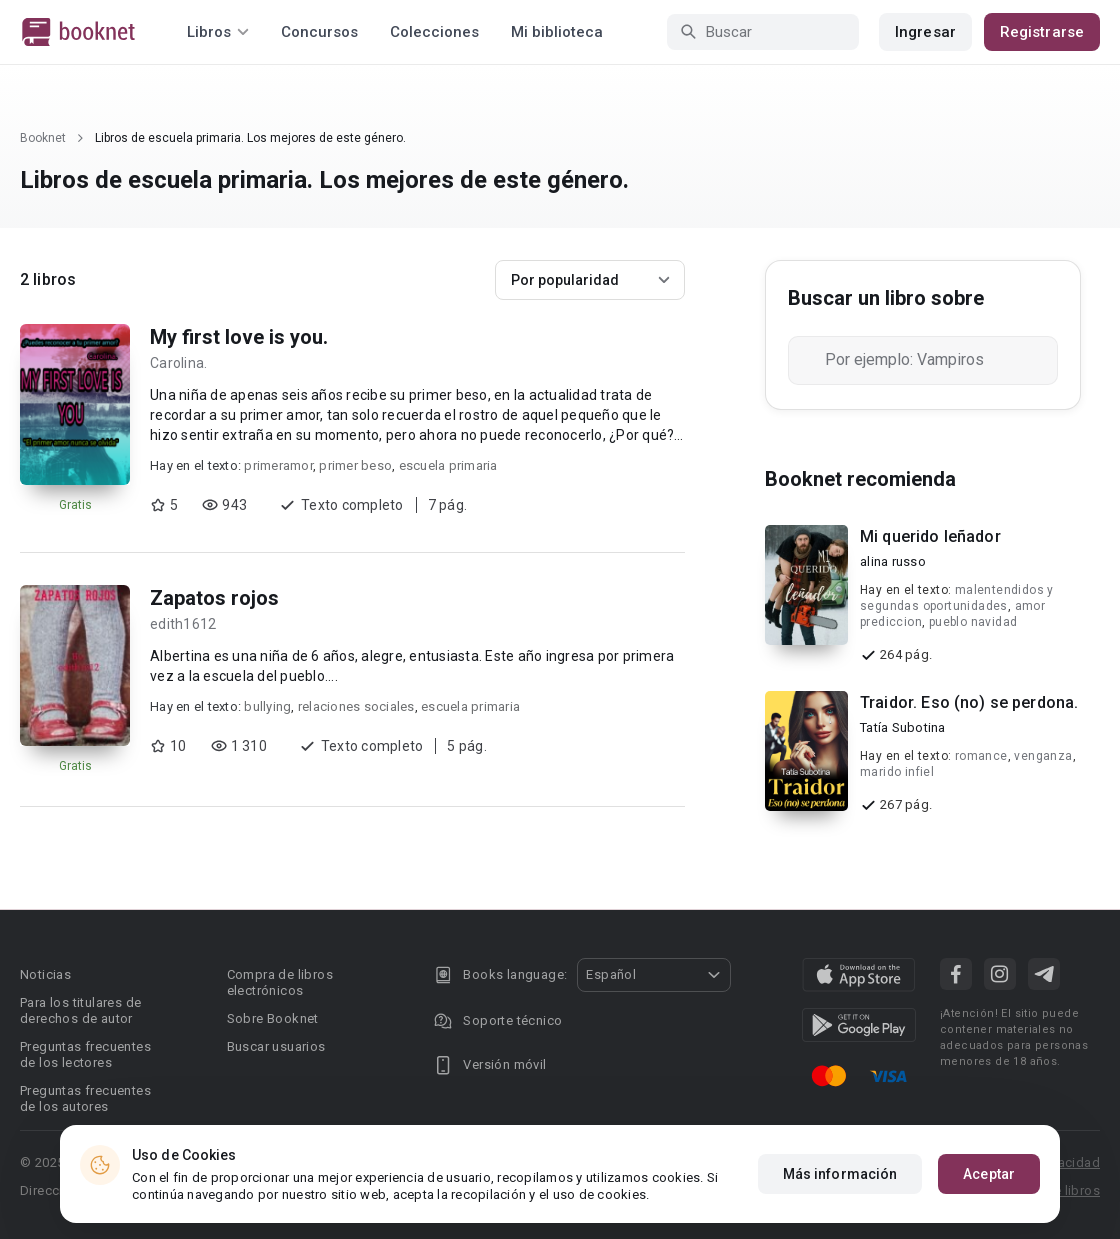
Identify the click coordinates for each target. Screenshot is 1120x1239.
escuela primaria (448, 465)
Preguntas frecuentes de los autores (85, 1098)
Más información (840, 1174)
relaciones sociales (356, 706)
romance (981, 756)
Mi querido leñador (930, 536)
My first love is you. (239, 337)
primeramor (278, 465)
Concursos (319, 32)
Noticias (45, 974)
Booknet (43, 138)
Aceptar (989, 1174)
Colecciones (434, 32)
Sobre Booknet (273, 1018)
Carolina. (178, 363)
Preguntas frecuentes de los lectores (85, 1054)
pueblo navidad (973, 622)
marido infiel (897, 772)
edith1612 (183, 624)
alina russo (893, 561)
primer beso (355, 465)
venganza (1043, 756)
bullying (267, 706)
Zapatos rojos (214, 598)
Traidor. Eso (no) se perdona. (969, 702)
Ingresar (925, 32)
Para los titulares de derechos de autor (80, 1010)
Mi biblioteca (557, 32)
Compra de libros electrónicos (280, 982)
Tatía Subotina (903, 727)
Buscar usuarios (276, 1046)
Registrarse (1042, 32)
